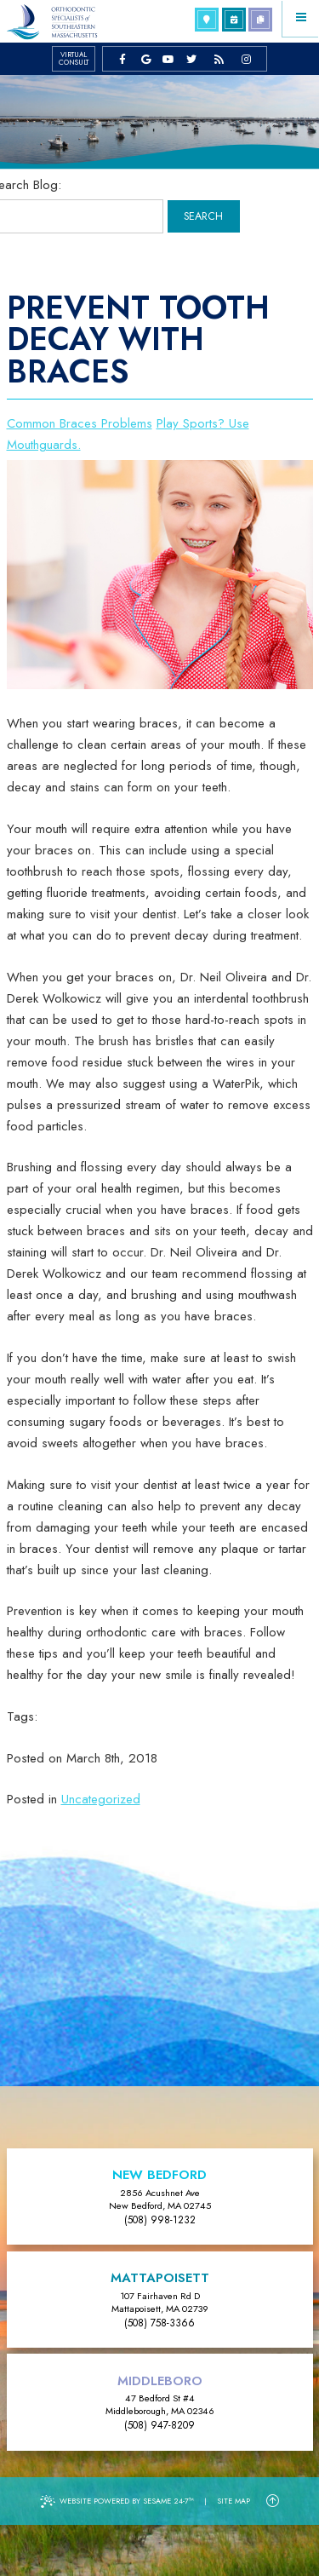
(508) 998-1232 (160, 2220)
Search (203, 216)
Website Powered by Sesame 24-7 (117, 2501)
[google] (145, 59)
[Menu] (300, 18)
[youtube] (168, 59)
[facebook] (122, 59)
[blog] (219, 59)
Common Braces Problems (79, 423)
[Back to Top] (272, 2501)
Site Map (233, 2500)
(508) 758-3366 (159, 2323)
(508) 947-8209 (159, 2425)
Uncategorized (100, 1799)
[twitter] (191, 59)
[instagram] (246, 59)
